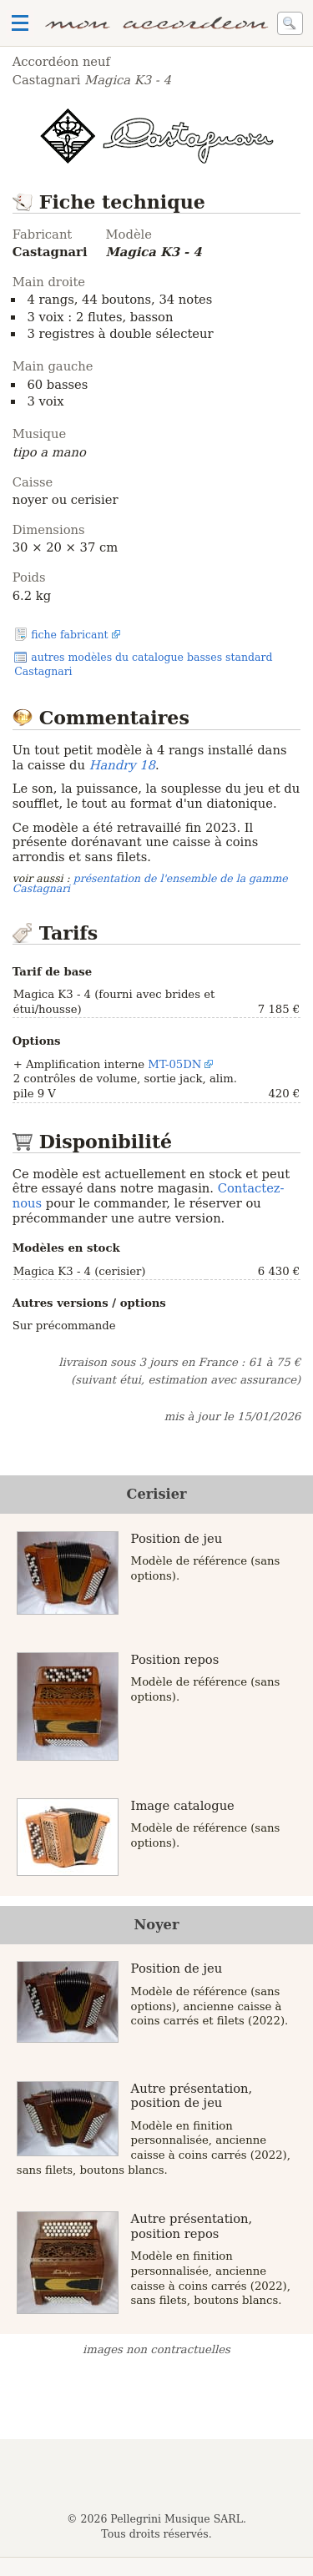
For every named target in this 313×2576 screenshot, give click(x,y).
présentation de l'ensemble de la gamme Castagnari (150, 883)
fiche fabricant (69, 634)
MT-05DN (174, 1064)
